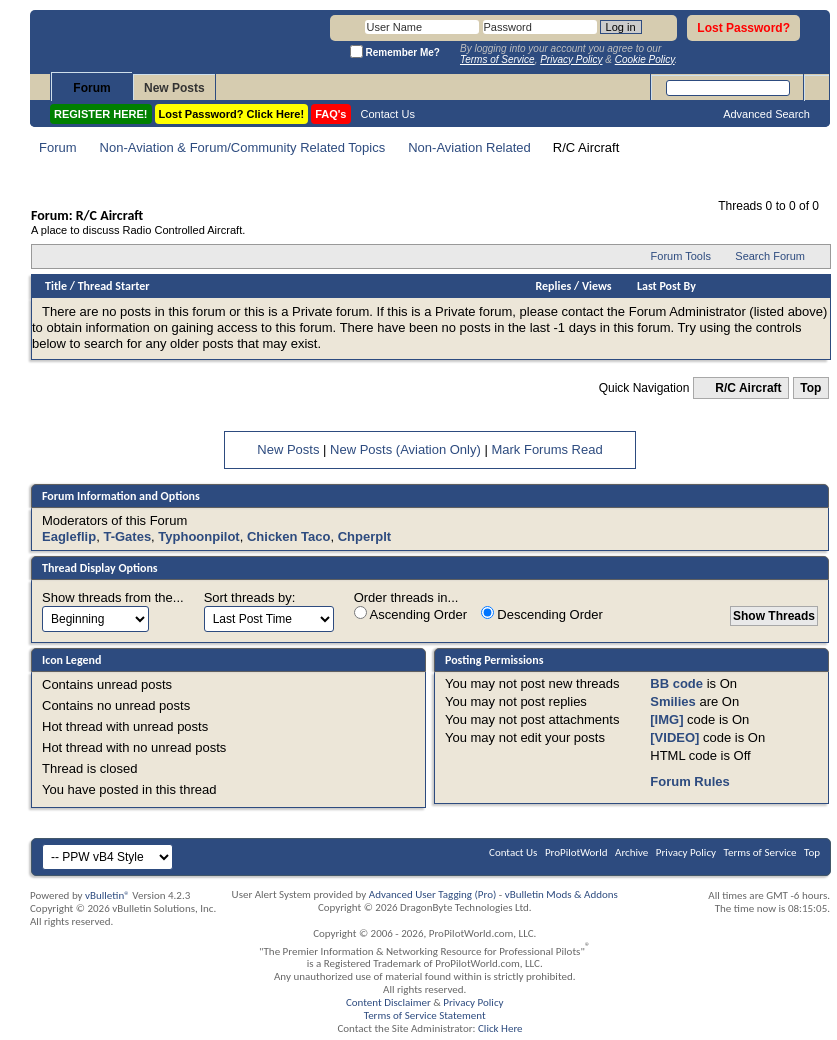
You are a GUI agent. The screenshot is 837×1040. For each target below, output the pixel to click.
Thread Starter (114, 286)
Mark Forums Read (546, 449)
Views (597, 286)
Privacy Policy (686, 852)
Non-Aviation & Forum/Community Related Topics (243, 147)
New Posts (174, 88)
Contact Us (388, 114)
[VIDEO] (674, 737)
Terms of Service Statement (425, 1015)
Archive (631, 852)
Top (810, 388)
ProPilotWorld (576, 852)
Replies (554, 286)
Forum (91, 88)
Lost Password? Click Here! (232, 114)
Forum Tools (681, 256)
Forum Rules (689, 781)
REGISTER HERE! (101, 114)
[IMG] (666, 719)
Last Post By (666, 286)
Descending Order (542, 614)
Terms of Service (760, 852)
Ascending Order (410, 614)
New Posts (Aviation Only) (405, 449)
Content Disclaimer (388, 1002)
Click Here (500, 1028)
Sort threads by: (250, 597)
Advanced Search (766, 114)
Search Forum (770, 256)
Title (56, 286)
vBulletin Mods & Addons (561, 894)
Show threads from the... (113, 597)
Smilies (673, 701)
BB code (676, 683)
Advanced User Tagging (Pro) (433, 894)
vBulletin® (107, 895)
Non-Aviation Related (469, 147)
